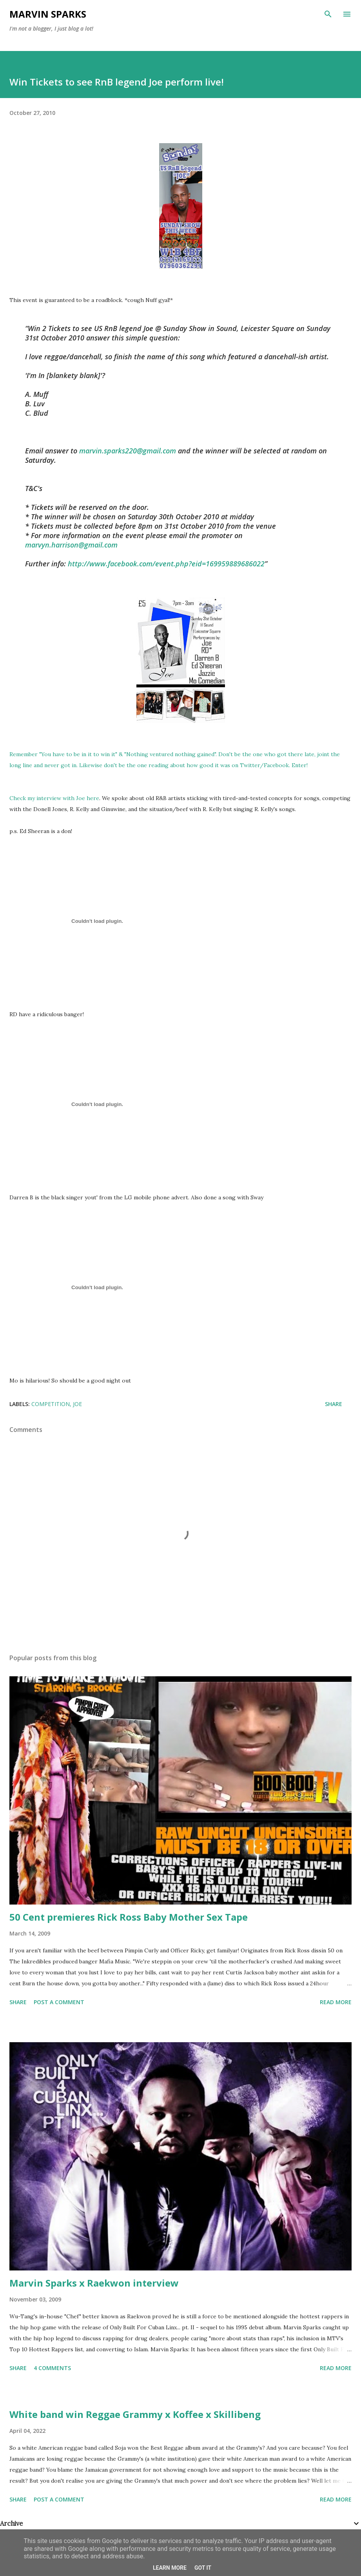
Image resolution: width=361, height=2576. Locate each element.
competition (50, 1404)
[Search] (328, 14)
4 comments (52, 2368)
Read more (336, 2002)
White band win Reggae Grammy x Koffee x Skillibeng (135, 2414)
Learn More (170, 2568)
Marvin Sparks (47, 13)
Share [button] (333, 1404)
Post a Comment (59, 2002)
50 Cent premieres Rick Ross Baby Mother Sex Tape (128, 1916)
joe (77, 1404)
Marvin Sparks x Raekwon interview (94, 2282)
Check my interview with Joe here (54, 798)
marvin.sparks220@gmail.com (127, 450)
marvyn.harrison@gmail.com (71, 544)
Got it (202, 2568)
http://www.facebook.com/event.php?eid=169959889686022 (166, 563)
